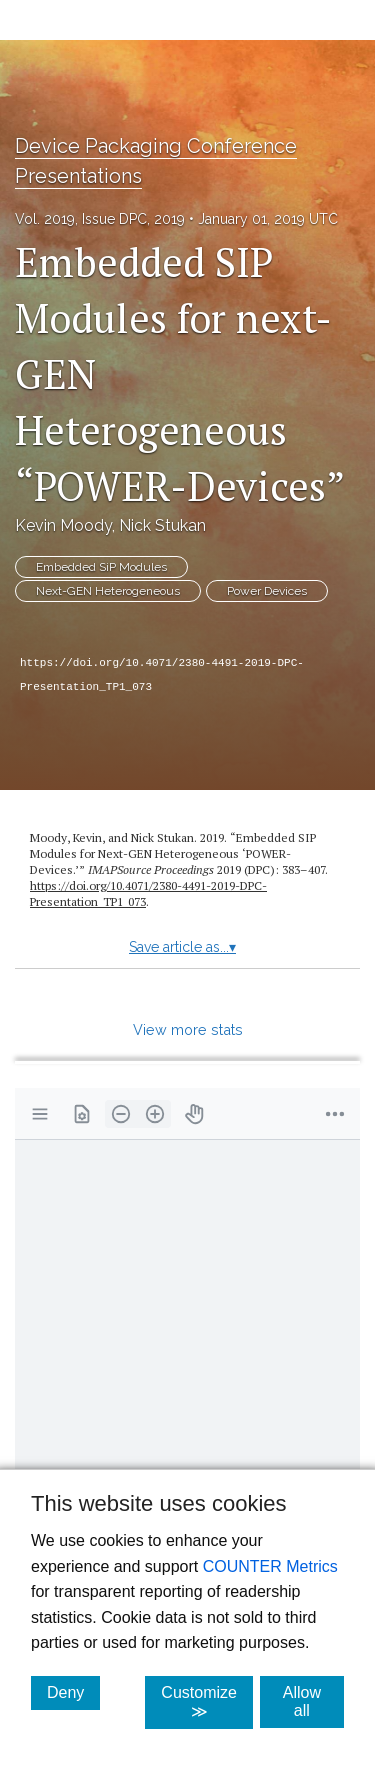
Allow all (313, 1701)
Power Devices (267, 591)
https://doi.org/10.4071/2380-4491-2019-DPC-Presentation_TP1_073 (162, 675)
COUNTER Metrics (270, 1566)
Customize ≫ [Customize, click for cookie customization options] (207, 1702)
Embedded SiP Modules (101, 567)
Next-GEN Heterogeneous (108, 591)
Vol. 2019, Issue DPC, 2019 (100, 219)
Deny (73, 1692)
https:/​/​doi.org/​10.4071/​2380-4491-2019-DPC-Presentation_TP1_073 (148, 893)
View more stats (188, 1029)
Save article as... (182, 947)
